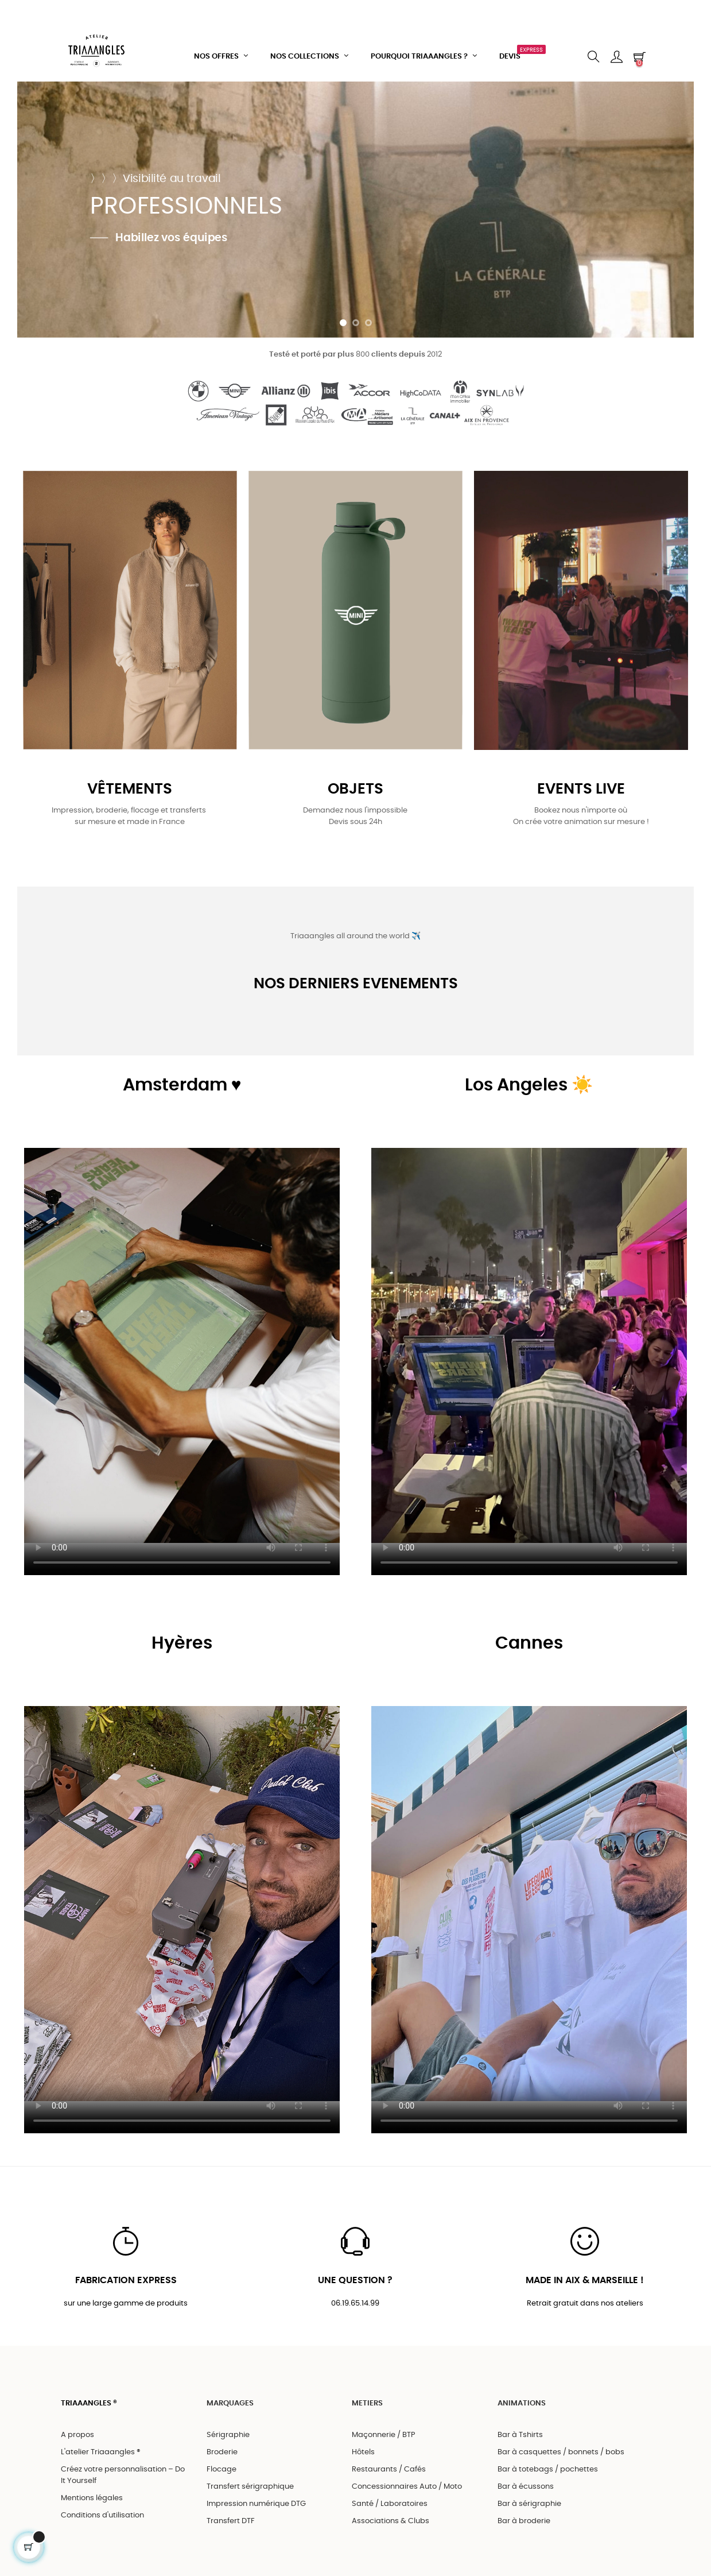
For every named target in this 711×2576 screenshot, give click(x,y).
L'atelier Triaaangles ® (101, 2452)
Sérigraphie (228, 2435)
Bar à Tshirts (520, 2435)
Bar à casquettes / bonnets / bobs (561, 2452)
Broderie (222, 2452)
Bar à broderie (524, 2521)
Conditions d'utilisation (102, 2515)
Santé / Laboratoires (390, 2504)
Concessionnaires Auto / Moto (407, 2486)
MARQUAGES (230, 2403)
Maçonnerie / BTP (383, 2435)
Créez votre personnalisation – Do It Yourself (123, 2475)
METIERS (367, 2403)
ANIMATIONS (522, 2403)
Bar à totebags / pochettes (548, 2469)
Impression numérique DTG (256, 2504)
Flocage (221, 2469)
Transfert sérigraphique (250, 2486)
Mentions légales (92, 2498)
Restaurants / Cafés (389, 2469)
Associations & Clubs (390, 2521)
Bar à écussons (526, 2486)
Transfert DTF (231, 2521)
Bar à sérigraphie (529, 2504)
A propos (77, 2435)
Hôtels (363, 2452)
